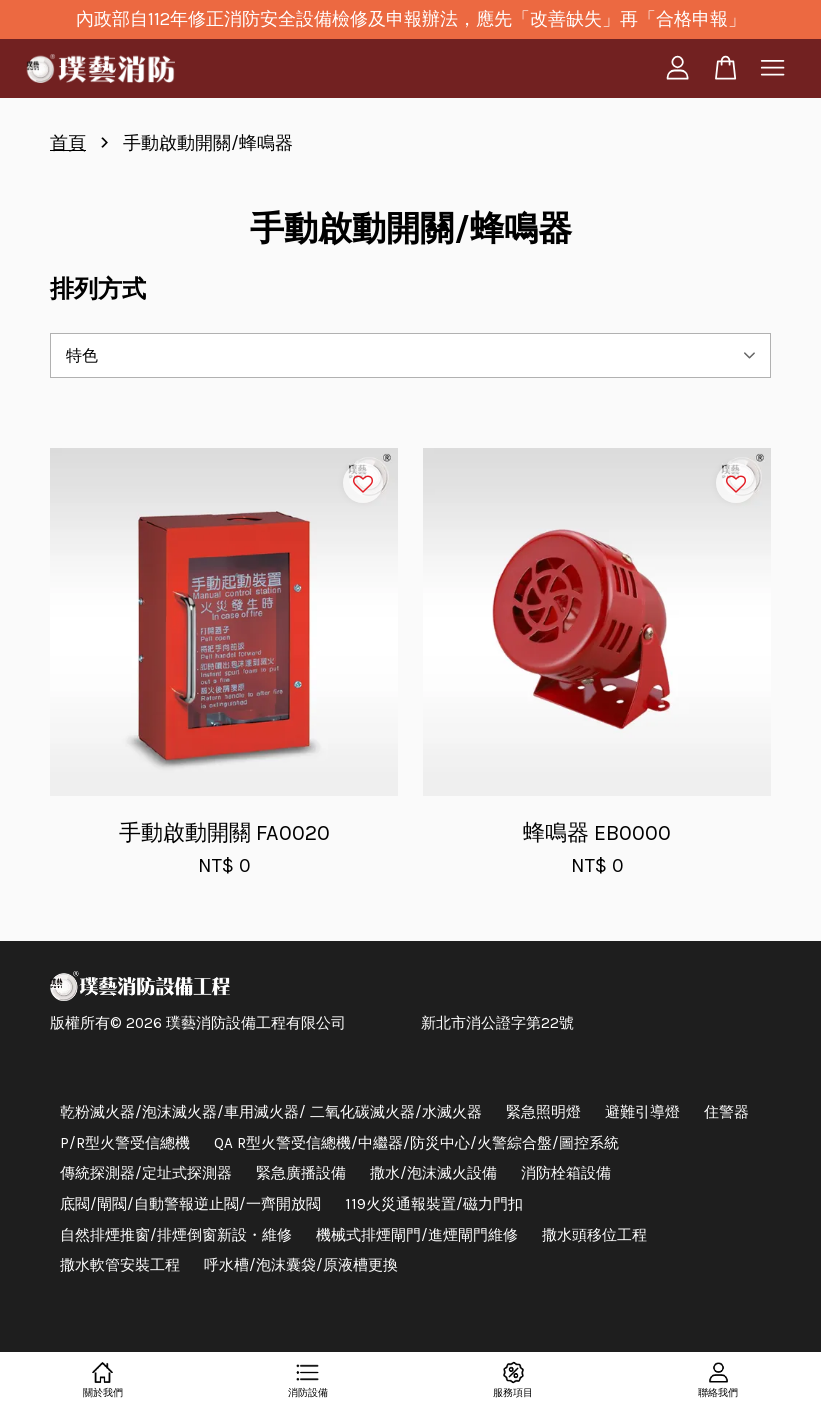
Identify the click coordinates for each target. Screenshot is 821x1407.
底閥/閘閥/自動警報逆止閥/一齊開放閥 (190, 1204)
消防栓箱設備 (566, 1173)
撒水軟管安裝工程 (120, 1265)
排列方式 (98, 289)
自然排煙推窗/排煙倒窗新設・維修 (176, 1235)
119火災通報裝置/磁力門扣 (434, 1204)
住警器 (726, 1112)
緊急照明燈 (543, 1112)
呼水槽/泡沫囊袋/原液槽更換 (301, 1265)
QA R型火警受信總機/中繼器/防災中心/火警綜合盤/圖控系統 (416, 1143)
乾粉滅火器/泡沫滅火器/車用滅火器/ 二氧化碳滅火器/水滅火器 (271, 1112)
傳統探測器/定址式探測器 (146, 1173)
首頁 (68, 143)
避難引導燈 (642, 1112)
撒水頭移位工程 (594, 1235)
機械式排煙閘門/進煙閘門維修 (417, 1235)
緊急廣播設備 (301, 1173)
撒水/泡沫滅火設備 (433, 1173)
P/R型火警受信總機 (125, 1143)
